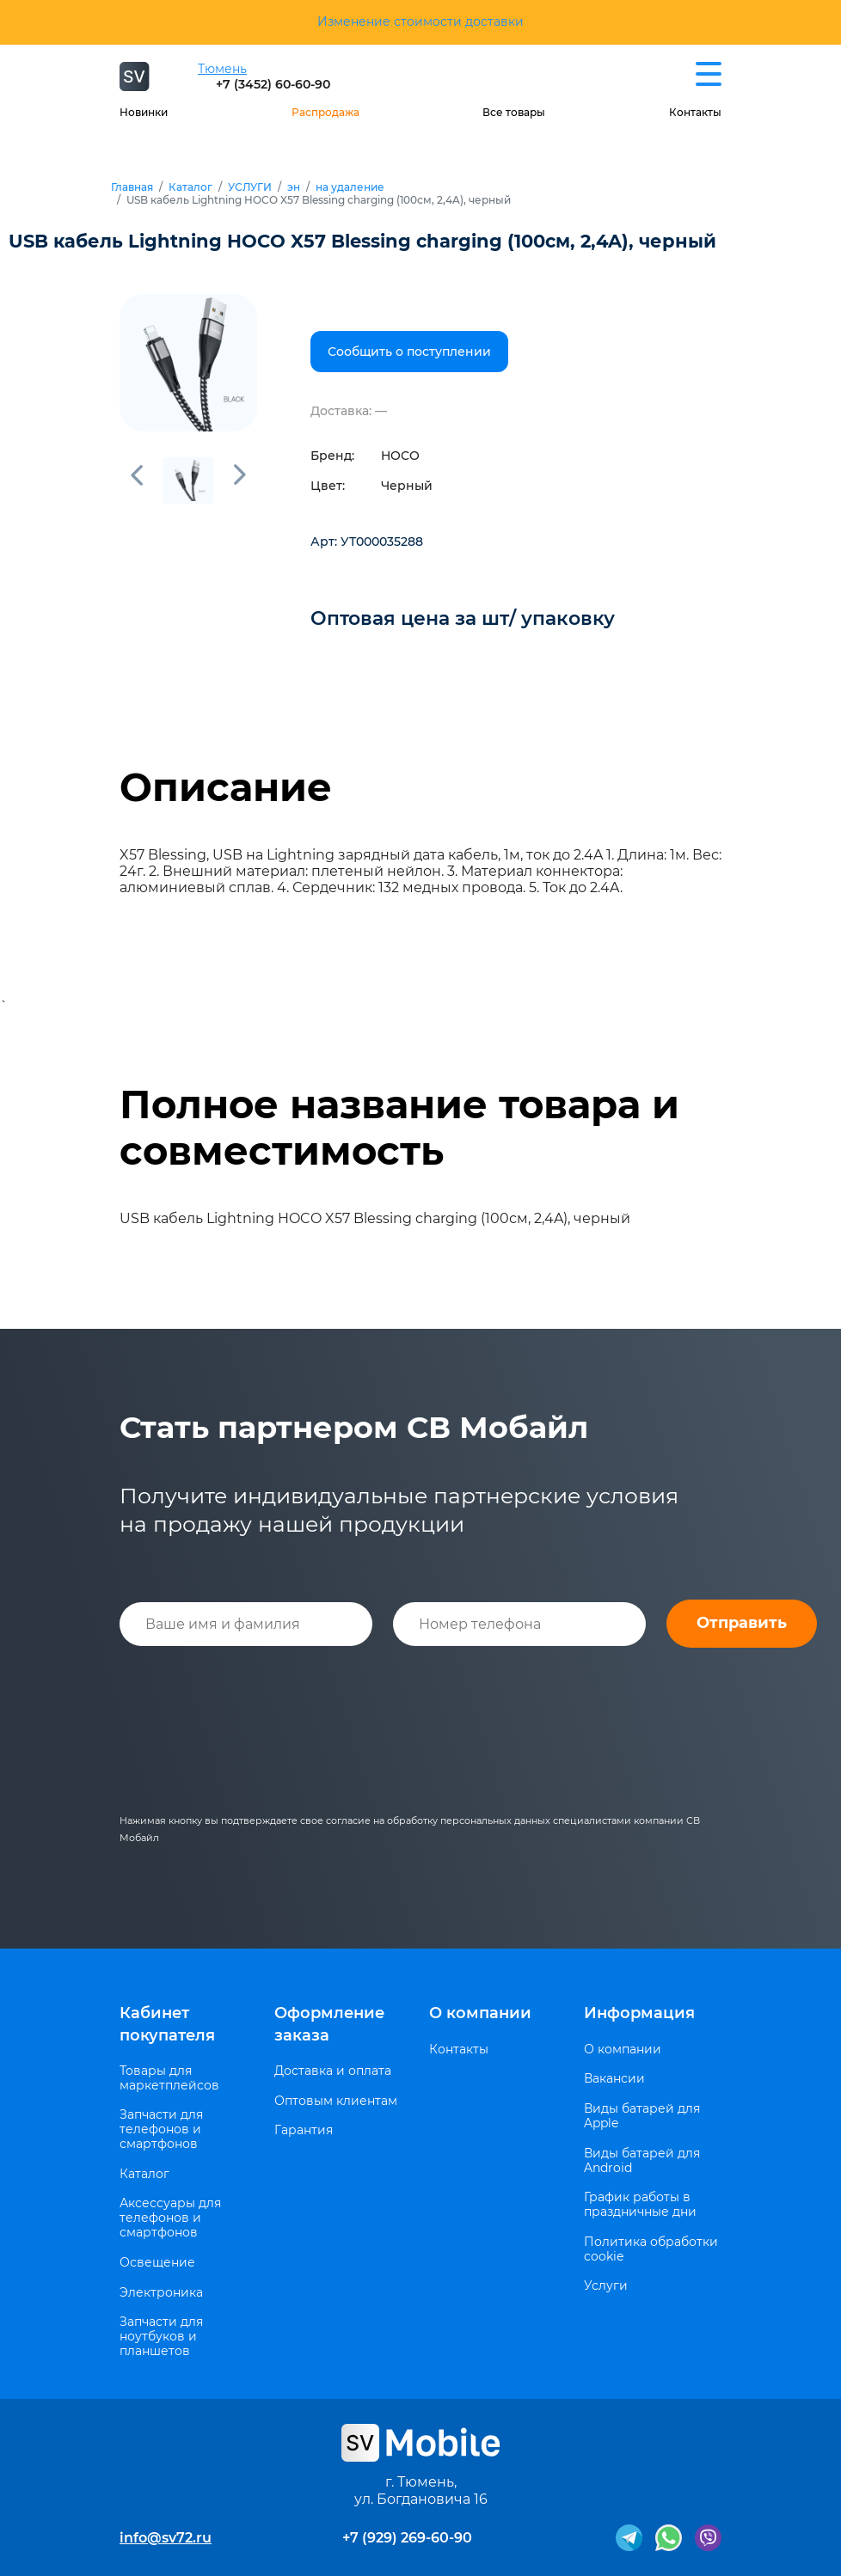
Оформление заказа (329, 2024)
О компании (480, 2013)
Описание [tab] (226, 787)
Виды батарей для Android (642, 2160)
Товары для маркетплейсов (169, 2078)
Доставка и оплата (332, 2071)
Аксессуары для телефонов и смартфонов (170, 2217)
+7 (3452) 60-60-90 (273, 84)
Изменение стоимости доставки (420, 21)
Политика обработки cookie (651, 2249)
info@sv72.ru (166, 2538)
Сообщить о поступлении (409, 351)
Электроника (161, 2292)
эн (293, 187)
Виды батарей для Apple (642, 2116)
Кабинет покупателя (167, 2024)
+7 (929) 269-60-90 (407, 2538)
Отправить (742, 1622)
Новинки (144, 112)
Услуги (606, 2286)
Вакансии (614, 2078)
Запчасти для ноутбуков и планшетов (161, 2336)
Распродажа (325, 112)
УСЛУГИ (250, 187)
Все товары (513, 112)
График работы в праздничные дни (640, 2204)
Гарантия (303, 2130)
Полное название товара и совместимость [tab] (399, 1127)
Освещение (157, 2262)
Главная (132, 187)
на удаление (350, 187)
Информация (639, 2013)
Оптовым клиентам (335, 2101)
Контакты (695, 112)
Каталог (190, 187)
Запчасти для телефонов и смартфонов (161, 2129)
